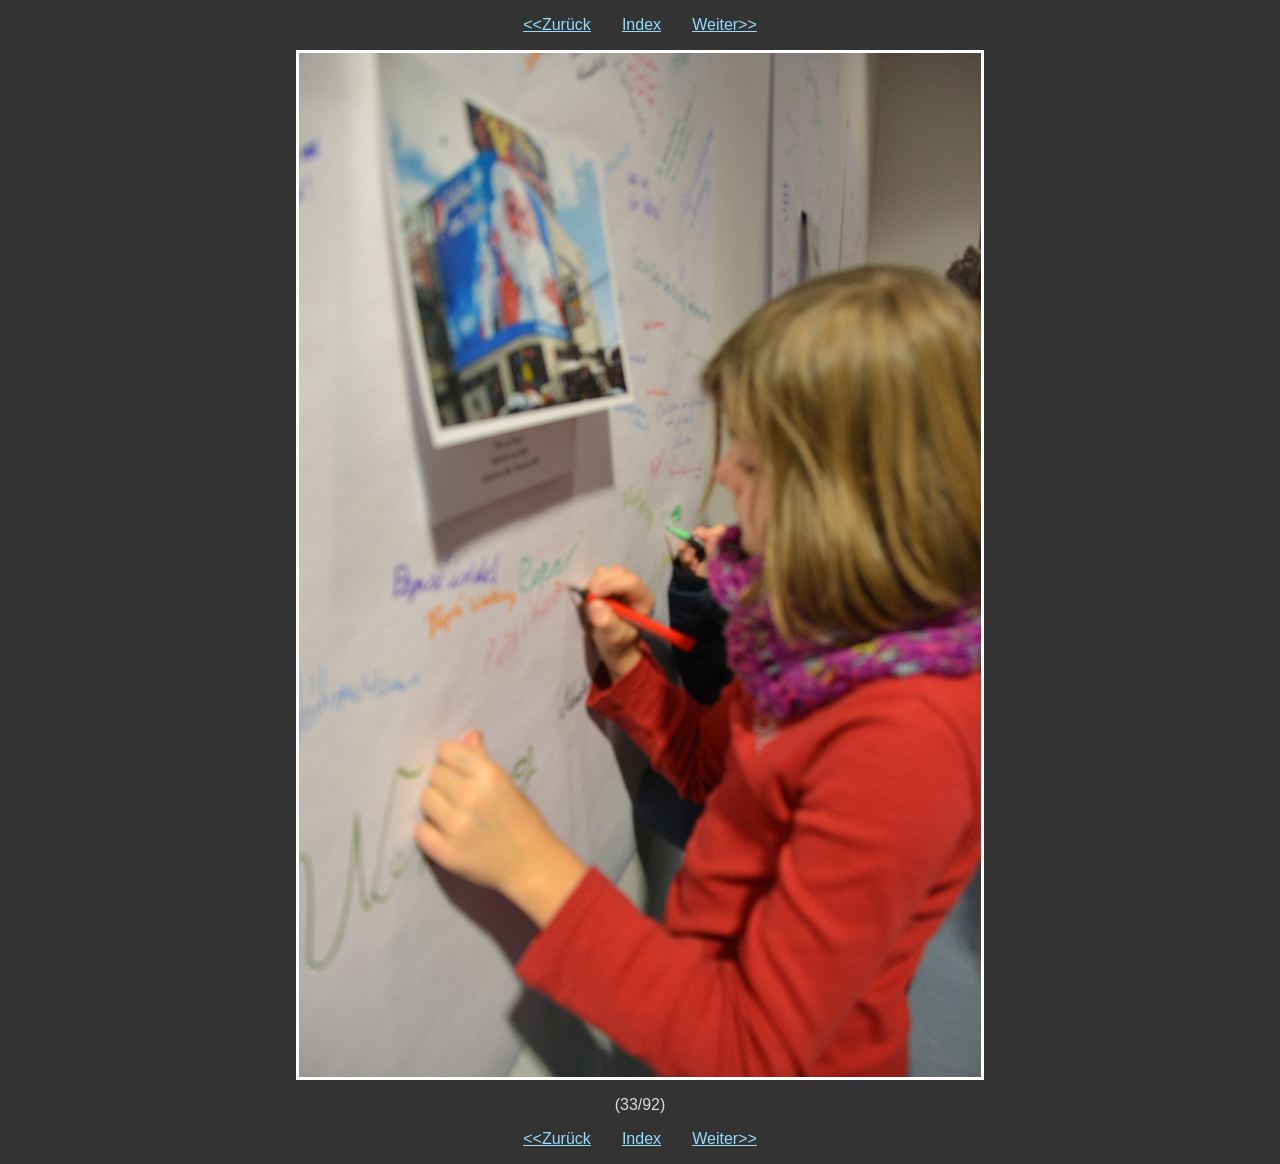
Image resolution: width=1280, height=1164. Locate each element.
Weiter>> (724, 24)
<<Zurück (557, 24)
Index (641, 24)
